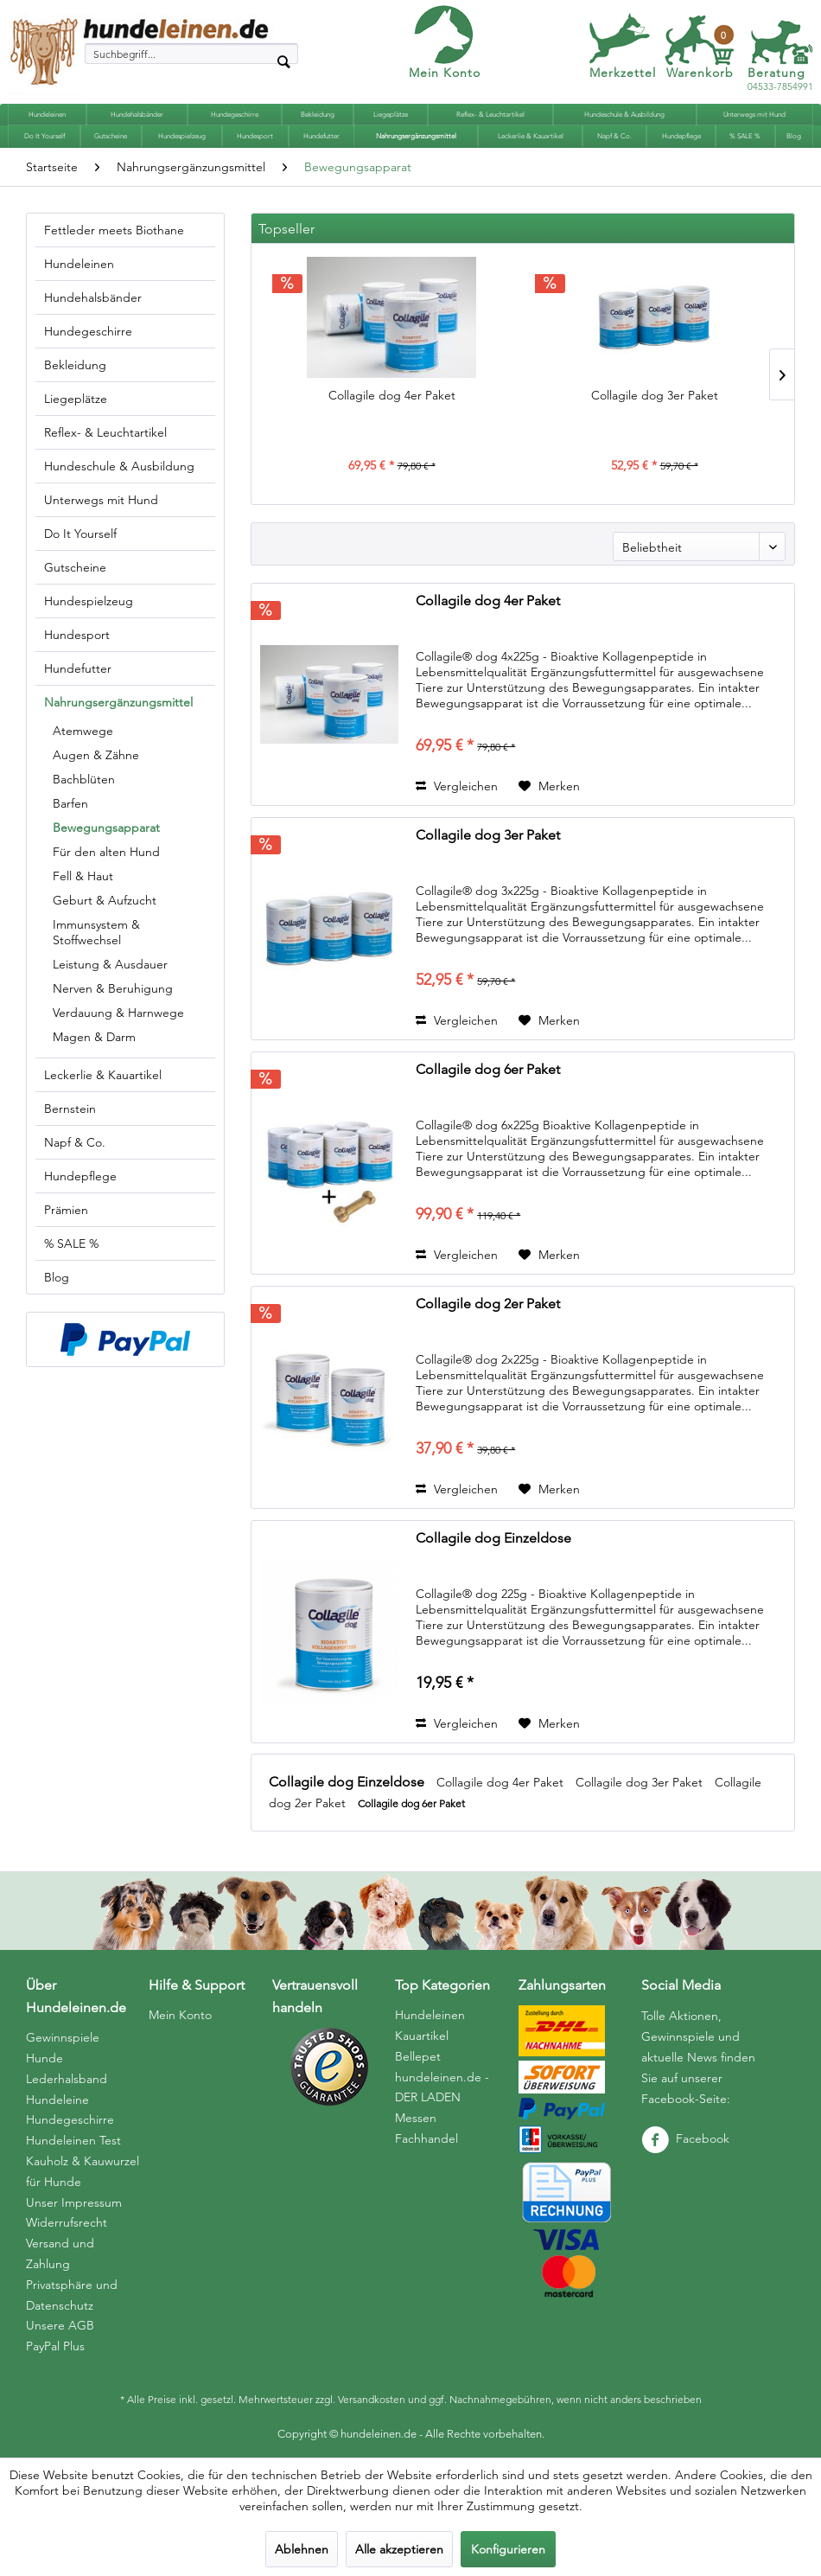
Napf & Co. (74, 1142)
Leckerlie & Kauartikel (103, 1075)
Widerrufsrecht (66, 2222)
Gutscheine (75, 567)
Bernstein (70, 1108)
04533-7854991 (780, 80)
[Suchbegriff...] (191, 53)
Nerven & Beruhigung (113, 988)
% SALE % (71, 1243)
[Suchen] (283, 60)
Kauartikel (422, 2035)
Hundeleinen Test (73, 2140)
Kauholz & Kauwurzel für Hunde (82, 2171)
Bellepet (418, 2056)
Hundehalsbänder (93, 297)
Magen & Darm (94, 1037)
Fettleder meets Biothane (114, 230)
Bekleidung (75, 365)
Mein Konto (445, 72)
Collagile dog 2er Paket (488, 1303)
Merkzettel (622, 72)
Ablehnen (301, 2549)
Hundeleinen (79, 264)
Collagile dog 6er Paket (488, 1069)
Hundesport (77, 634)
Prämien (66, 1210)
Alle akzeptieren (399, 2549)
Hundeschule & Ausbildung (119, 466)
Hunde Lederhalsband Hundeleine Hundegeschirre (70, 2088)
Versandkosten (371, 2399)
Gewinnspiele (62, 2037)
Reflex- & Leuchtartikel (105, 432)
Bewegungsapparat (106, 827)
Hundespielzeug (88, 601)
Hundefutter (77, 668)
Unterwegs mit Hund (101, 500)
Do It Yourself (80, 533)
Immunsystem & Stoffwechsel (96, 932)
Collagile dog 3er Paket (654, 395)
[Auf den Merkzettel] (549, 786)
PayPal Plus (55, 2346)
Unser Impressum (74, 2202)
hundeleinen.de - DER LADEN (442, 2087)
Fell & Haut (83, 876)
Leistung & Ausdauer (110, 964)
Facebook (685, 2138)
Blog (56, 1277)
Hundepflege (80, 1176)
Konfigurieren (508, 2549)
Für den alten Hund (106, 852)
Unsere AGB (60, 2325)
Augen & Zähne (96, 755)
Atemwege (83, 730)
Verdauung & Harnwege (118, 1012)
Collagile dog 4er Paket (391, 395)
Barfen (70, 803)
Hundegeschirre (88, 331)
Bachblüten (84, 779)
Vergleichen (457, 786)
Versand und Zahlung (60, 2253)
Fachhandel (426, 2138)
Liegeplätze (75, 398)
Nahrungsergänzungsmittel (118, 702)
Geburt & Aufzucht (104, 900)
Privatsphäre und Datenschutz (72, 2295)
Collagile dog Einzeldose (493, 1538)
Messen (415, 2117)
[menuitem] (191, 53)
